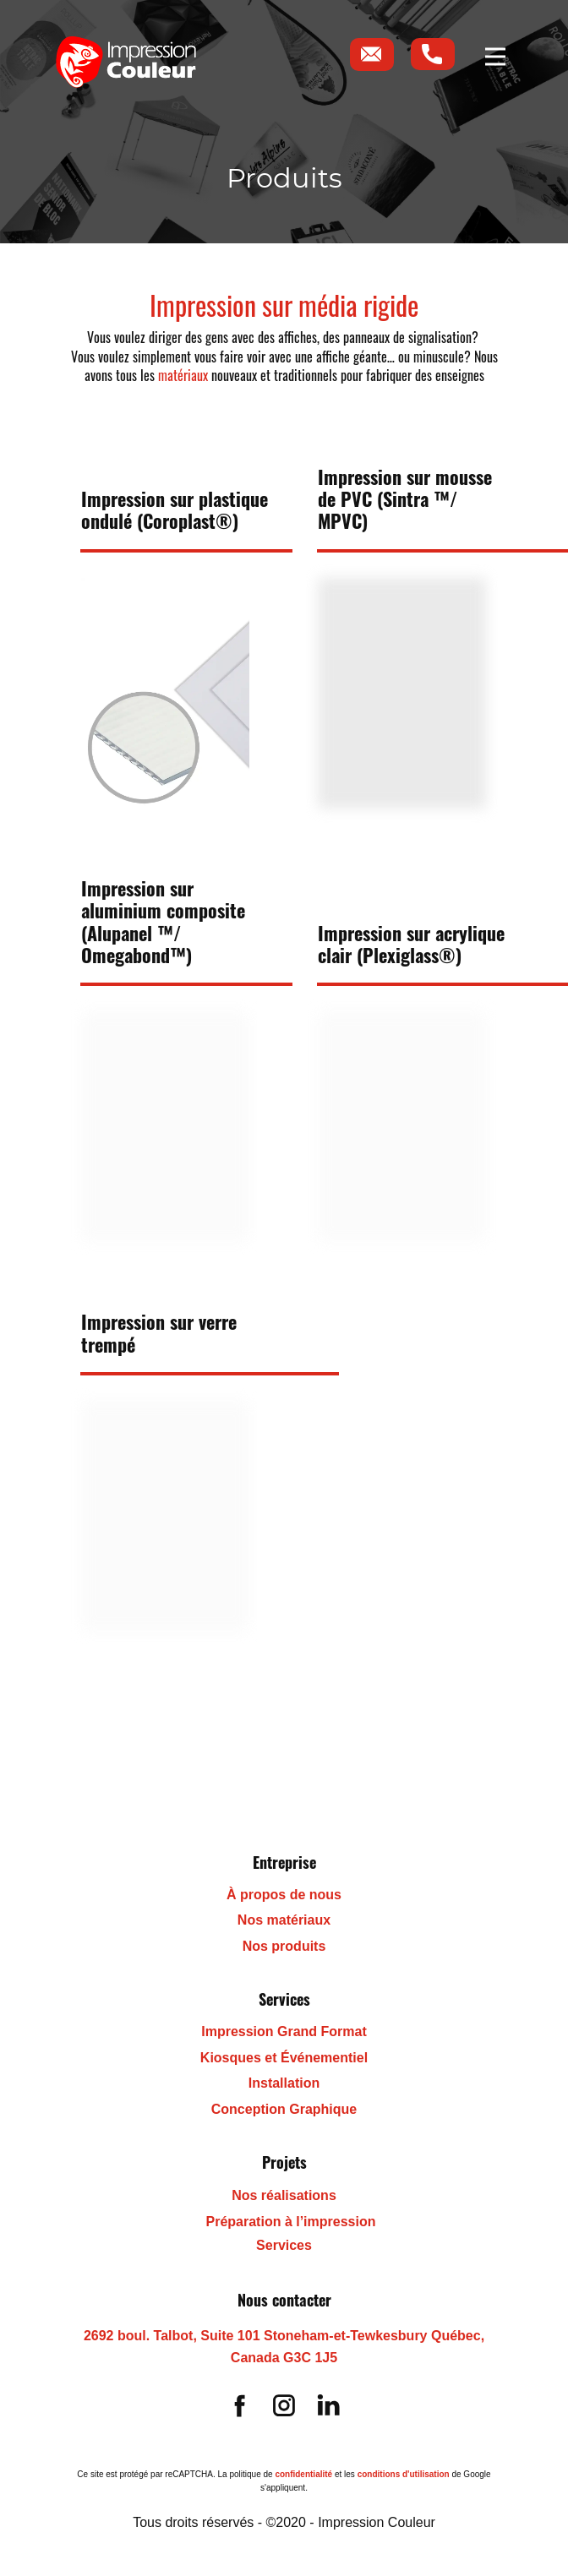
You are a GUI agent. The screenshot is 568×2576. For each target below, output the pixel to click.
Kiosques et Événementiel (284, 2057)
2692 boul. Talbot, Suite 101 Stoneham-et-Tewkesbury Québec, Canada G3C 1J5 (284, 2346)
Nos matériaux (284, 1920)
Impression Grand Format (284, 2031)
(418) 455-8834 (102, 2364)
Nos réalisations (284, 2195)
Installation (284, 2083)
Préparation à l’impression (291, 2221)
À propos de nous (284, 1894)
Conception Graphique (284, 2109)
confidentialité (303, 2474)
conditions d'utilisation (404, 2474)
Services (284, 2245)
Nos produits (284, 1946)
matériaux (183, 375)
